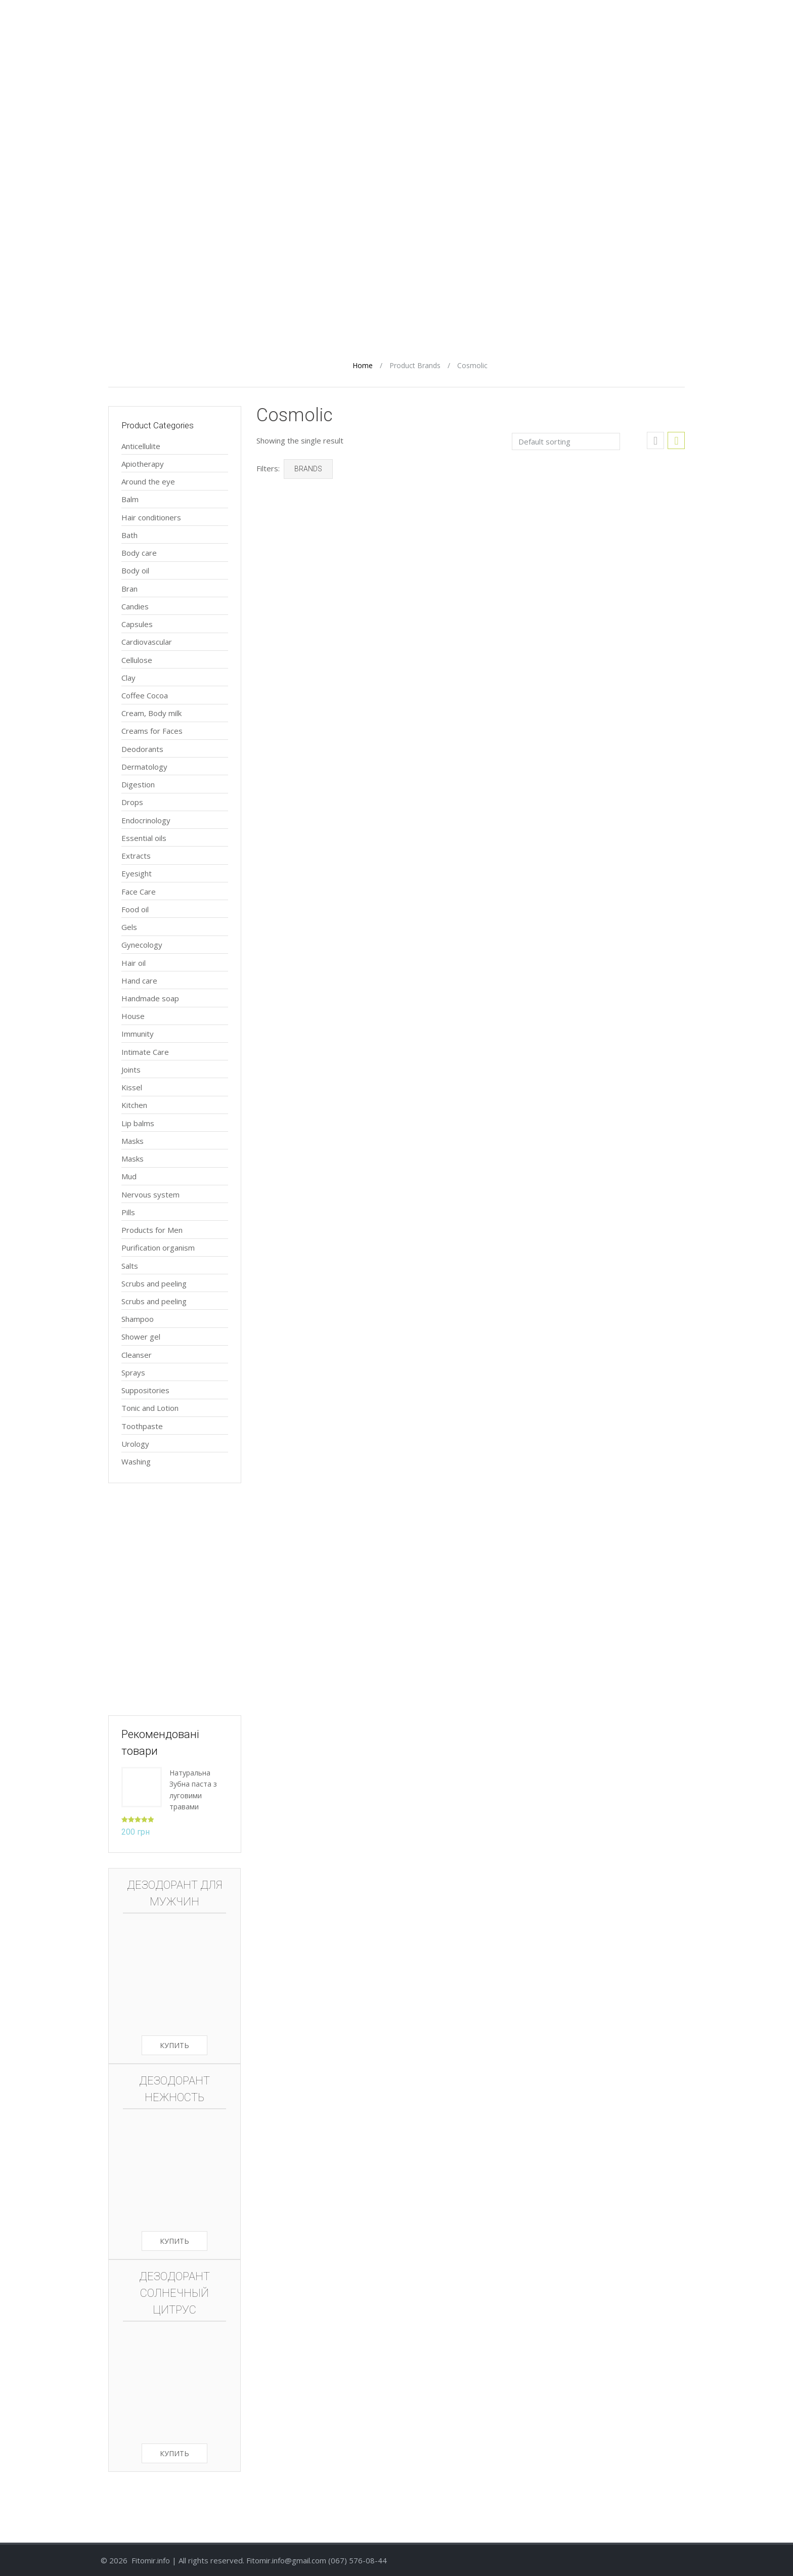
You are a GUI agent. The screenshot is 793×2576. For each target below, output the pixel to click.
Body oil (135, 570)
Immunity (137, 1034)
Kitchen (134, 1105)
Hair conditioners (151, 517)
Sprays (133, 1372)
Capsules (137, 624)
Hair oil (133, 963)
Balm (130, 499)
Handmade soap (150, 998)
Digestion (138, 784)
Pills (128, 1212)
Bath (129, 535)
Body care (139, 553)
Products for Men (152, 1230)
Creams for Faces (152, 731)
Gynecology (141, 945)
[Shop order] (566, 441)
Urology (135, 1444)
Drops (132, 802)
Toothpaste (142, 1426)
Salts (129, 1266)
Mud (129, 1176)
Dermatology (144, 767)
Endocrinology (145, 820)
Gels (129, 927)
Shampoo (137, 1319)
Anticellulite (140, 446)
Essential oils (143, 838)
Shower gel (140, 1336)
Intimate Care (145, 1052)
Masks (132, 1141)
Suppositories (145, 1390)
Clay (128, 678)
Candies (135, 606)
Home (363, 365)
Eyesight (136, 873)
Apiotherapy (142, 464)
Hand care (139, 980)
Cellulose (136, 660)
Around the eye (148, 481)
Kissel (131, 1087)
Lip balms (137, 1123)
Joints (131, 1069)
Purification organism (158, 1247)
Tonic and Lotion (150, 1408)
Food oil (135, 909)
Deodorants (142, 749)
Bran (129, 589)
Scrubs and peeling (154, 1283)
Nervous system (150, 1194)
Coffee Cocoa (144, 695)
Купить (174, 2045)
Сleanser (136, 1355)
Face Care (138, 891)
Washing (136, 1461)
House (133, 1016)
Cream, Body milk (151, 713)
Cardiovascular (146, 642)
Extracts (136, 856)
